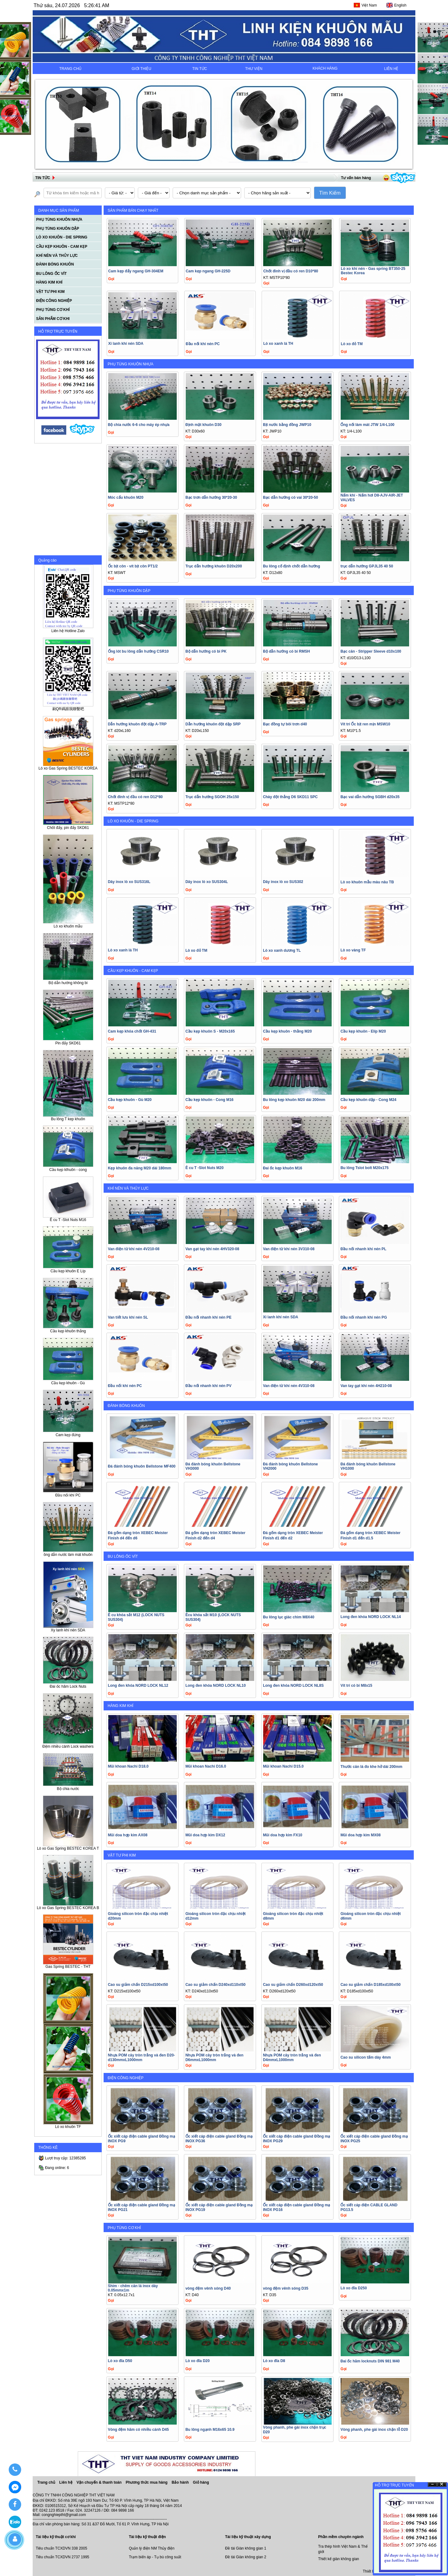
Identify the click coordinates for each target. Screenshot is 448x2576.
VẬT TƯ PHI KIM (122, 1855)
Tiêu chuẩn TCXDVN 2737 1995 (62, 2557)
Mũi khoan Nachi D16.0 (205, 1766)
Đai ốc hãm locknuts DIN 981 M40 (369, 2361)
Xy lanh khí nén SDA (68, 1628)
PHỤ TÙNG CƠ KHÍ (124, 2228)
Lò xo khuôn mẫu (68, 924)
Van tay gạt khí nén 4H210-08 (366, 1386)
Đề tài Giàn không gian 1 (245, 2548)
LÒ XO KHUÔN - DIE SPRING (133, 821)
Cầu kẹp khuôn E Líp (68, 1269)
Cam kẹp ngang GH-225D (208, 271)
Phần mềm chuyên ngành (341, 2537)
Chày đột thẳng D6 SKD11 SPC (290, 797)
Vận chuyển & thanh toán (100, 2482)
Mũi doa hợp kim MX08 (360, 1835)
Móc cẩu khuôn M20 (125, 497)
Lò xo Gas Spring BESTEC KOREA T (68, 1847)
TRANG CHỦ (70, 69)
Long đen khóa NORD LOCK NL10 (215, 1685)
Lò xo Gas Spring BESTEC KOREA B (68, 1906)
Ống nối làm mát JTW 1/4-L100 (367, 425)
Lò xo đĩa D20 (197, 2361)
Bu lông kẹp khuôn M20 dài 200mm (294, 1100)
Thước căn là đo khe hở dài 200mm (371, 1766)
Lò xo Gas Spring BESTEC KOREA (68, 766)
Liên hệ (66, 2482)
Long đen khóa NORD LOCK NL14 (370, 1617)
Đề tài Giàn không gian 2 (245, 2557)
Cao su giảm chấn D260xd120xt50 (293, 1984)
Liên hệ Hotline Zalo (68, 629)
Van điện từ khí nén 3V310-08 (289, 1249)
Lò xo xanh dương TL (282, 950)
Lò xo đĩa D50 (120, 2361)
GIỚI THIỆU (141, 69)
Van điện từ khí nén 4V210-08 (134, 1249)
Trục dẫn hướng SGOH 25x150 (212, 797)
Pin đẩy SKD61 (68, 1041)
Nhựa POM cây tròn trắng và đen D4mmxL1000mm (292, 2057)
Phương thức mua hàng (147, 2482)
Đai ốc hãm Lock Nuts (68, 1684)
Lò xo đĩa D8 (274, 2361)
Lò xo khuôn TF (68, 2125)
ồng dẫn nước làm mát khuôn (68, 1552)
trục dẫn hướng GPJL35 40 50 (366, 566)
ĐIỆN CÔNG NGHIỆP (125, 2078)
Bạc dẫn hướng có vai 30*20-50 (290, 497)
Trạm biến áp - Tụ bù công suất (155, 2557)
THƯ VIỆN (253, 69)
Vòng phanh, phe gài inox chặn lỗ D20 (374, 2429)
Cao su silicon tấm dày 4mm (365, 2057)
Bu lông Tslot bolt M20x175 (364, 1168)
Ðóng (441, 2484)
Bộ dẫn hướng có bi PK (205, 651)
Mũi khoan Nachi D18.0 (128, 1766)
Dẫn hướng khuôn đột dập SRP (212, 724)
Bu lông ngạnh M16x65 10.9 (210, 2429)
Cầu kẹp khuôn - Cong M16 (209, 1100)
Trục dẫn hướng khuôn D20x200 (213, 566)
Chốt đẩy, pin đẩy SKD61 (68, 825)
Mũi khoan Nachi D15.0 (283, 1766)
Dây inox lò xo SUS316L (129, 882)
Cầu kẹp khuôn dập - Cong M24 (368, 1100)
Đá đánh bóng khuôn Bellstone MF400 (141, 1466)
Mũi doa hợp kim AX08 (127, 1835)
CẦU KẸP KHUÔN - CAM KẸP (133, 971)
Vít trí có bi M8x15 (356, 1685)
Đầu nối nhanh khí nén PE (208, 1317)
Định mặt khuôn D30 (203, 425)
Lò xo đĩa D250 (353, 2288)
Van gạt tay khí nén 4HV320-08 (212, 1249)
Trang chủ (46, 2482)
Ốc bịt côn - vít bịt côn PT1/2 (133, 566)
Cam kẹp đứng (68, 1433)
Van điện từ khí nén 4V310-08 (289, 1386)
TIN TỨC (199, 69)
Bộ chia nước (68, 1787)
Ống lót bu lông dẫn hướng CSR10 (138, 651)
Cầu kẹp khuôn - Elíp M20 (363, 1031)
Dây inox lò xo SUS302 (283, 882)
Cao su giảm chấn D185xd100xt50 (370, 1984)
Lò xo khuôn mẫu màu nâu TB (367, 882)
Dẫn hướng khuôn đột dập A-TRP (137, 724)
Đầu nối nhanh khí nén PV (208, 1386)
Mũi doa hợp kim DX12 (205, 1835)
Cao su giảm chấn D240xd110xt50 (215, 1984)
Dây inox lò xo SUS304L (206, 882)
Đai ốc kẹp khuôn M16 (282, 1168)
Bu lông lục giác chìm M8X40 (288, 1617)
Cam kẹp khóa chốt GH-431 (132, 1031)
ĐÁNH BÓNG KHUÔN (126, 1406)
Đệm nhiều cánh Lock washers (68, 1744)
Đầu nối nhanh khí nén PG (363, 1317)
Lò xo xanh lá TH (278, 343)
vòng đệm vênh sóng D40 (208, 2288)
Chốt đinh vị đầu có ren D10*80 (290, 271)
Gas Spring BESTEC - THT (68, 1965)
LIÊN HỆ (391, 69)
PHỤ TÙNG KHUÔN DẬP (129, 591)
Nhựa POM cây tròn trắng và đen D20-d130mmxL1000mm (141, 2057)
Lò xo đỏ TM (351, 344)
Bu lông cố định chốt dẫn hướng (291, 566)
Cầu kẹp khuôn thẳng (68, 1329)
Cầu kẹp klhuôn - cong (68, 1167)
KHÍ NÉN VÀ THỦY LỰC (128, 1188)
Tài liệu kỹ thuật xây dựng (248, 2537)
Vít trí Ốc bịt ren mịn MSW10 (365, 724)
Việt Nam (369, 5)
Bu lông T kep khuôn (68, 1117)
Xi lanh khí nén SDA (125, 343)
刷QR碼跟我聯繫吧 (68, 707)
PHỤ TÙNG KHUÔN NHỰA (130, 364)
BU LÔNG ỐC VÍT (123, 1556)
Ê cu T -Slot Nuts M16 (68, 1218)
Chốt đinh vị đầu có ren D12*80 (135, 797)
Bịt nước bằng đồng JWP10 (287, 425)
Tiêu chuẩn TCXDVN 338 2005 (61, 2548)
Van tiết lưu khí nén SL (128, 1317)
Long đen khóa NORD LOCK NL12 (138, 1685)
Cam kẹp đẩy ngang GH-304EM (135, 271)
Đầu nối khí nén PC (203, 344)
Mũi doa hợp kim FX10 (282, 1835)
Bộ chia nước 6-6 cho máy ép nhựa (139, 425)
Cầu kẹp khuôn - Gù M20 (130, 1100)
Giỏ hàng (201, 2482)
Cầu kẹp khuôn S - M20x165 (210, 1031)
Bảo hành (181, 2482)
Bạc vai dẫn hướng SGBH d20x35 (369, 797)
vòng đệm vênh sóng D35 (285, 2288)
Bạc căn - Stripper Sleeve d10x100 (370, 651)
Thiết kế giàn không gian (338, 2559)
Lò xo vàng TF (353, 950)
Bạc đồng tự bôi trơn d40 (285, 724)
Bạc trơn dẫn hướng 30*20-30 (211, 497)
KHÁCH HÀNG (325, 68)
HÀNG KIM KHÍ (120, 1706)
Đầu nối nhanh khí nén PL (363, 1249)
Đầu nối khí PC (68, 1493)
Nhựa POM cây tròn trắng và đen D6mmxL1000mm (214, 2057)
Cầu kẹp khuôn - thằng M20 (287, 1031)
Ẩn (432, 2484)
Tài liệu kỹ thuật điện (147, 2537)
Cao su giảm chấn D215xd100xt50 (138, 1984)
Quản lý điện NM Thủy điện (152, 2548)
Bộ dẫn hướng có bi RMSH (286, 651)
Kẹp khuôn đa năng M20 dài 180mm (139, 1168)
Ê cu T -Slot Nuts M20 (204, 1168)
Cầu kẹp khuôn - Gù (68, 1381)
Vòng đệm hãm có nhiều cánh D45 (138, 2429)
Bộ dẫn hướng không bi (68, 981)
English (400, 5)
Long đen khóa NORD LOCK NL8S (293, 1685)
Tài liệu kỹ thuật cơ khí (56, 2537)
